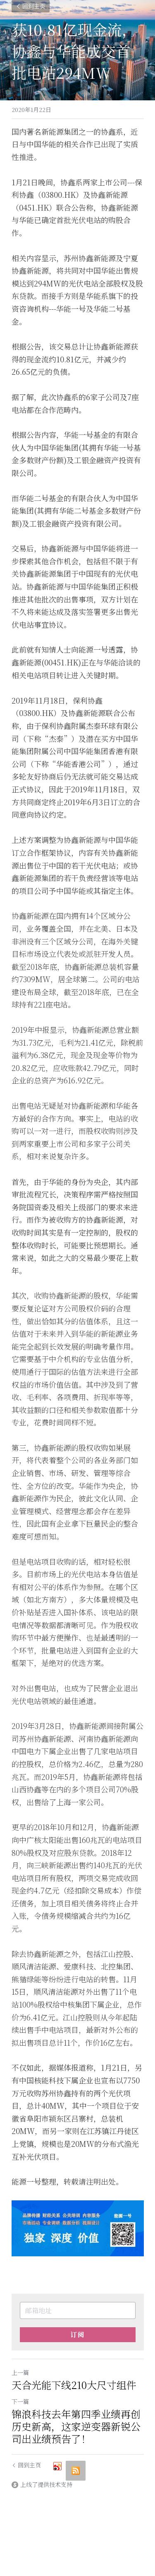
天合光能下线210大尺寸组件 (74, 2385)
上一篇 (20, 2372)
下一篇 (20, 2401)
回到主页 (30, 6)
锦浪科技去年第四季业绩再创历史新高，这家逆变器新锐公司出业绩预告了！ (76, 2426)
